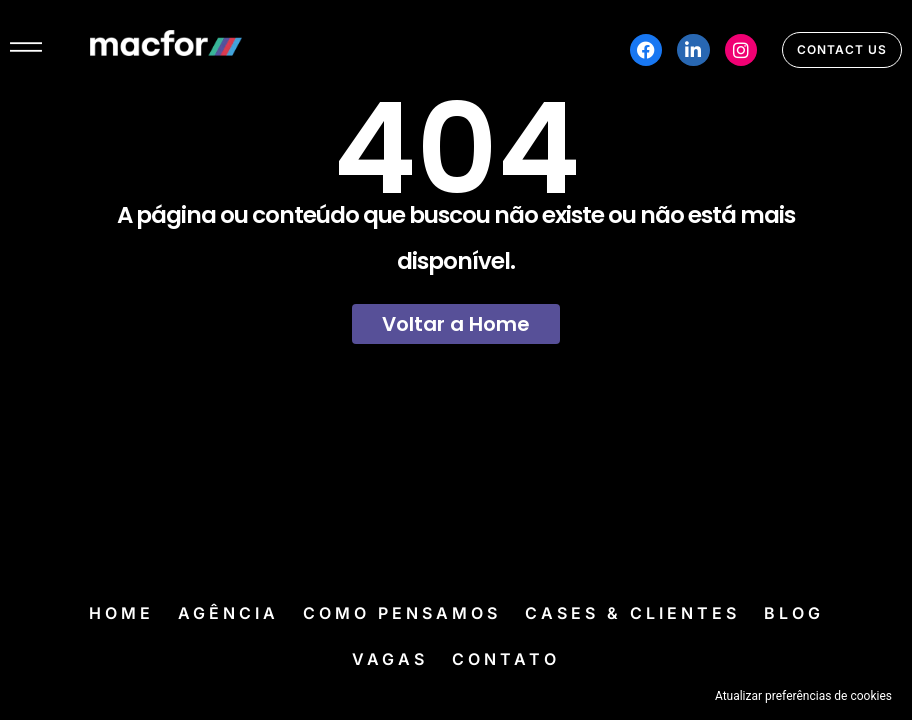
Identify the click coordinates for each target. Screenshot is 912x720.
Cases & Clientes (632, 613)
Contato (506, 659)
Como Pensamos (402, 613)
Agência (228, 613)
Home (121, 613)
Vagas (390, 659)
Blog (794, 613)
